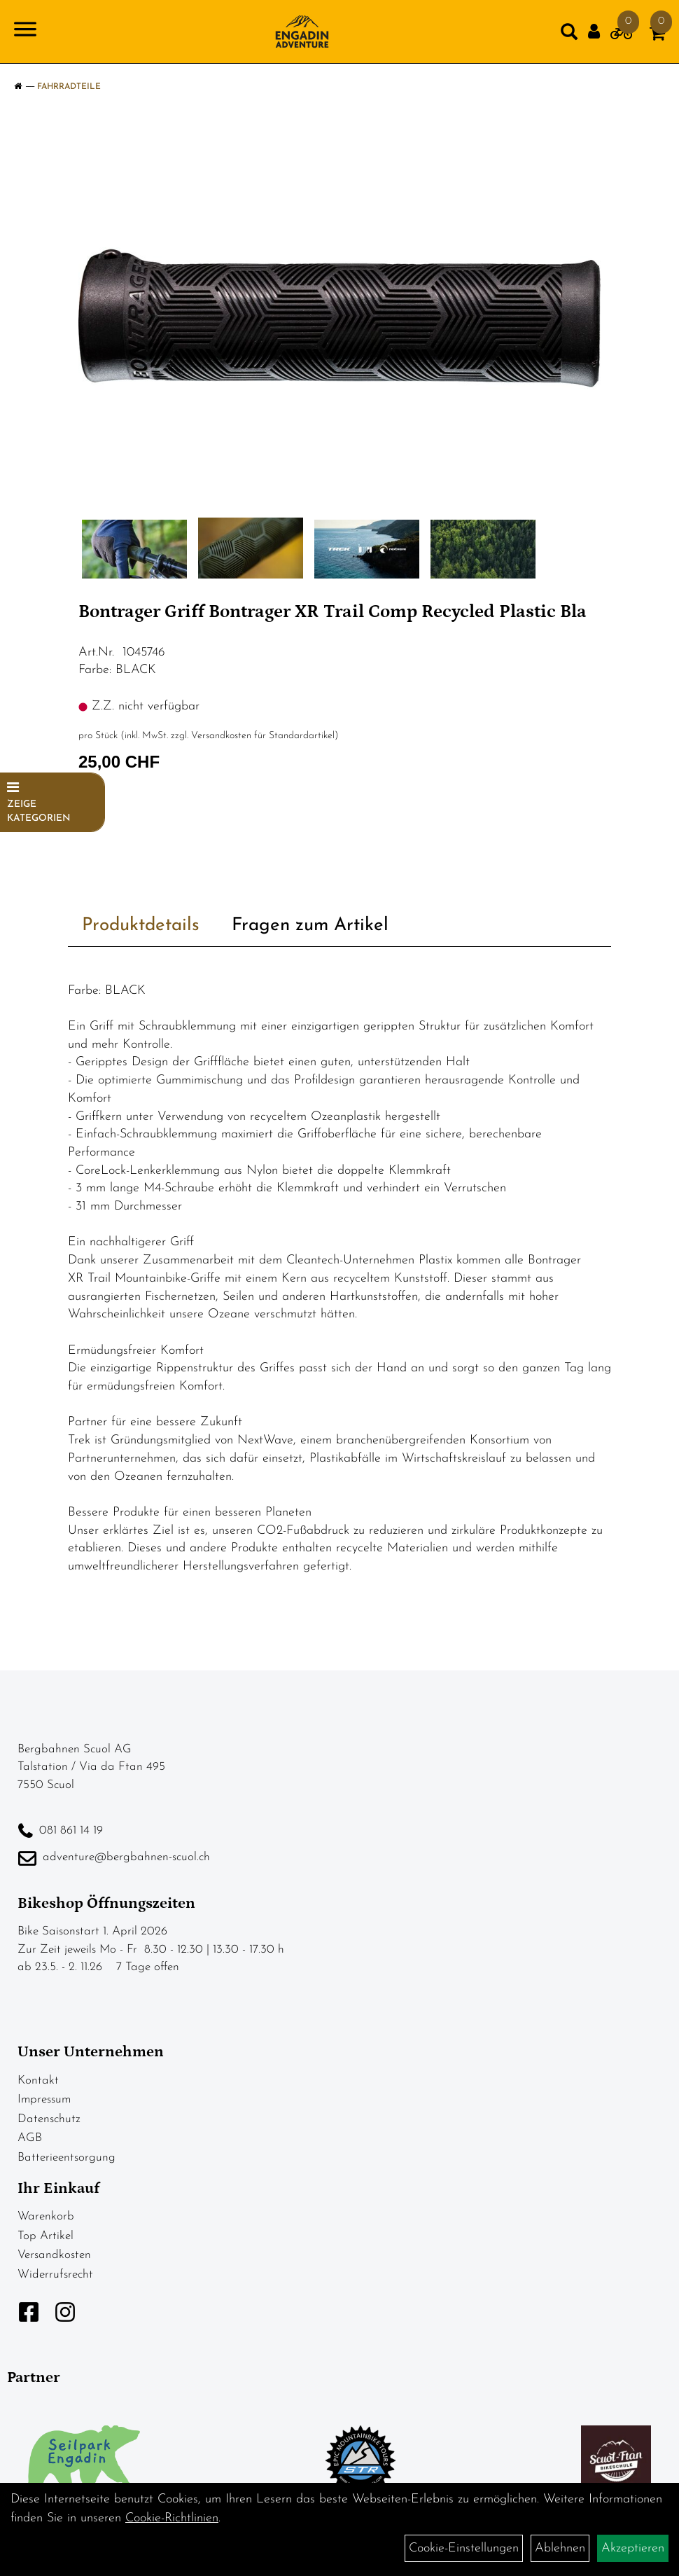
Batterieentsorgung (66, 2157)
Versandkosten (54, 2255)
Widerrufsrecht (55, 2274)
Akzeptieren (632, 2548)
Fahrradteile (69, 87)
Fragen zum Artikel (310, 925)
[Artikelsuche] (569, 35)
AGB (30, 2138)
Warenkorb (46, 2216)
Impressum (44, 2099)
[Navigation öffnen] (25, 32)
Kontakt (38, 2080)
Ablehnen (560, 2548)
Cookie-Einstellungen (464, 2548)
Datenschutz (49, 2119)
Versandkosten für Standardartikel (263, 735)
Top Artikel (46, 2236)
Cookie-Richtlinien (171, 2518)
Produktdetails (141, 925)
